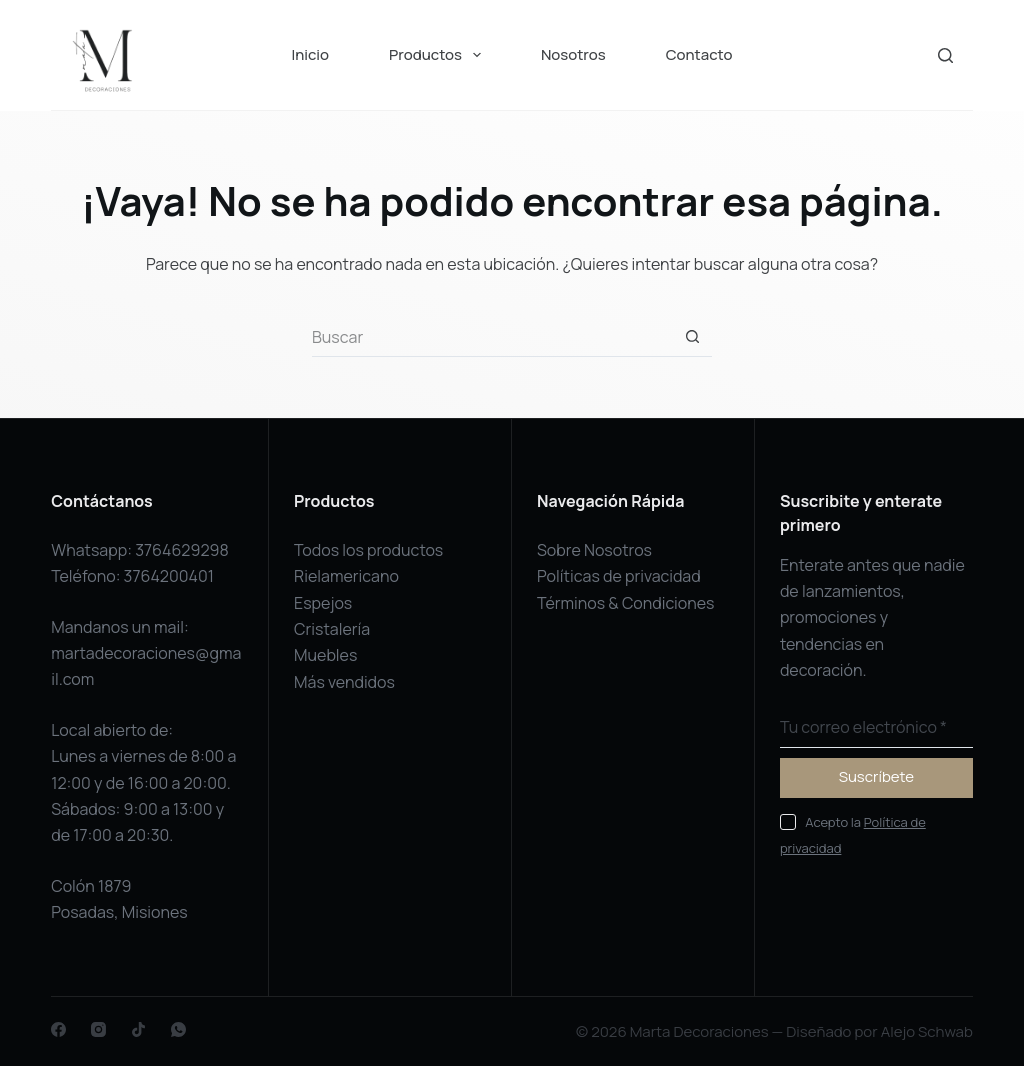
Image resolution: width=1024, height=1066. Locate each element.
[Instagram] (98, 1029)
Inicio (310, 54)
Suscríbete (876, 776)
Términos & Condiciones (626, 603)
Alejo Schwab (927, 1031)
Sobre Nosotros (594, 550)
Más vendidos (344, 682)
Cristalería (332, 629)
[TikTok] (138, 1029)
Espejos (323, 603)
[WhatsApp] (178, 1029)
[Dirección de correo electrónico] (876, 728)
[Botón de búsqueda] (692, 337)
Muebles (325, 655)
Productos (439, 55)
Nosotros (573, 54)
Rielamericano (346, 576)
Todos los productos (368, 550)
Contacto (699, 54)
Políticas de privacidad (619, 576)
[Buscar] (945, 55)
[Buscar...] (492, 337)
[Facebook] (58, 1029)
